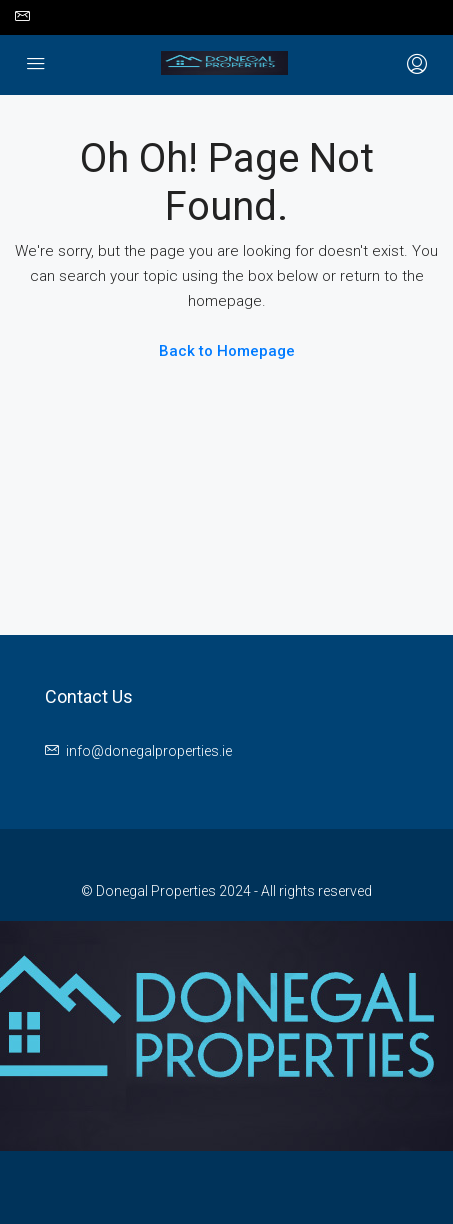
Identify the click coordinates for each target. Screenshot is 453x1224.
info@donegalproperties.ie (149, 751)
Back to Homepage (227, 351)
